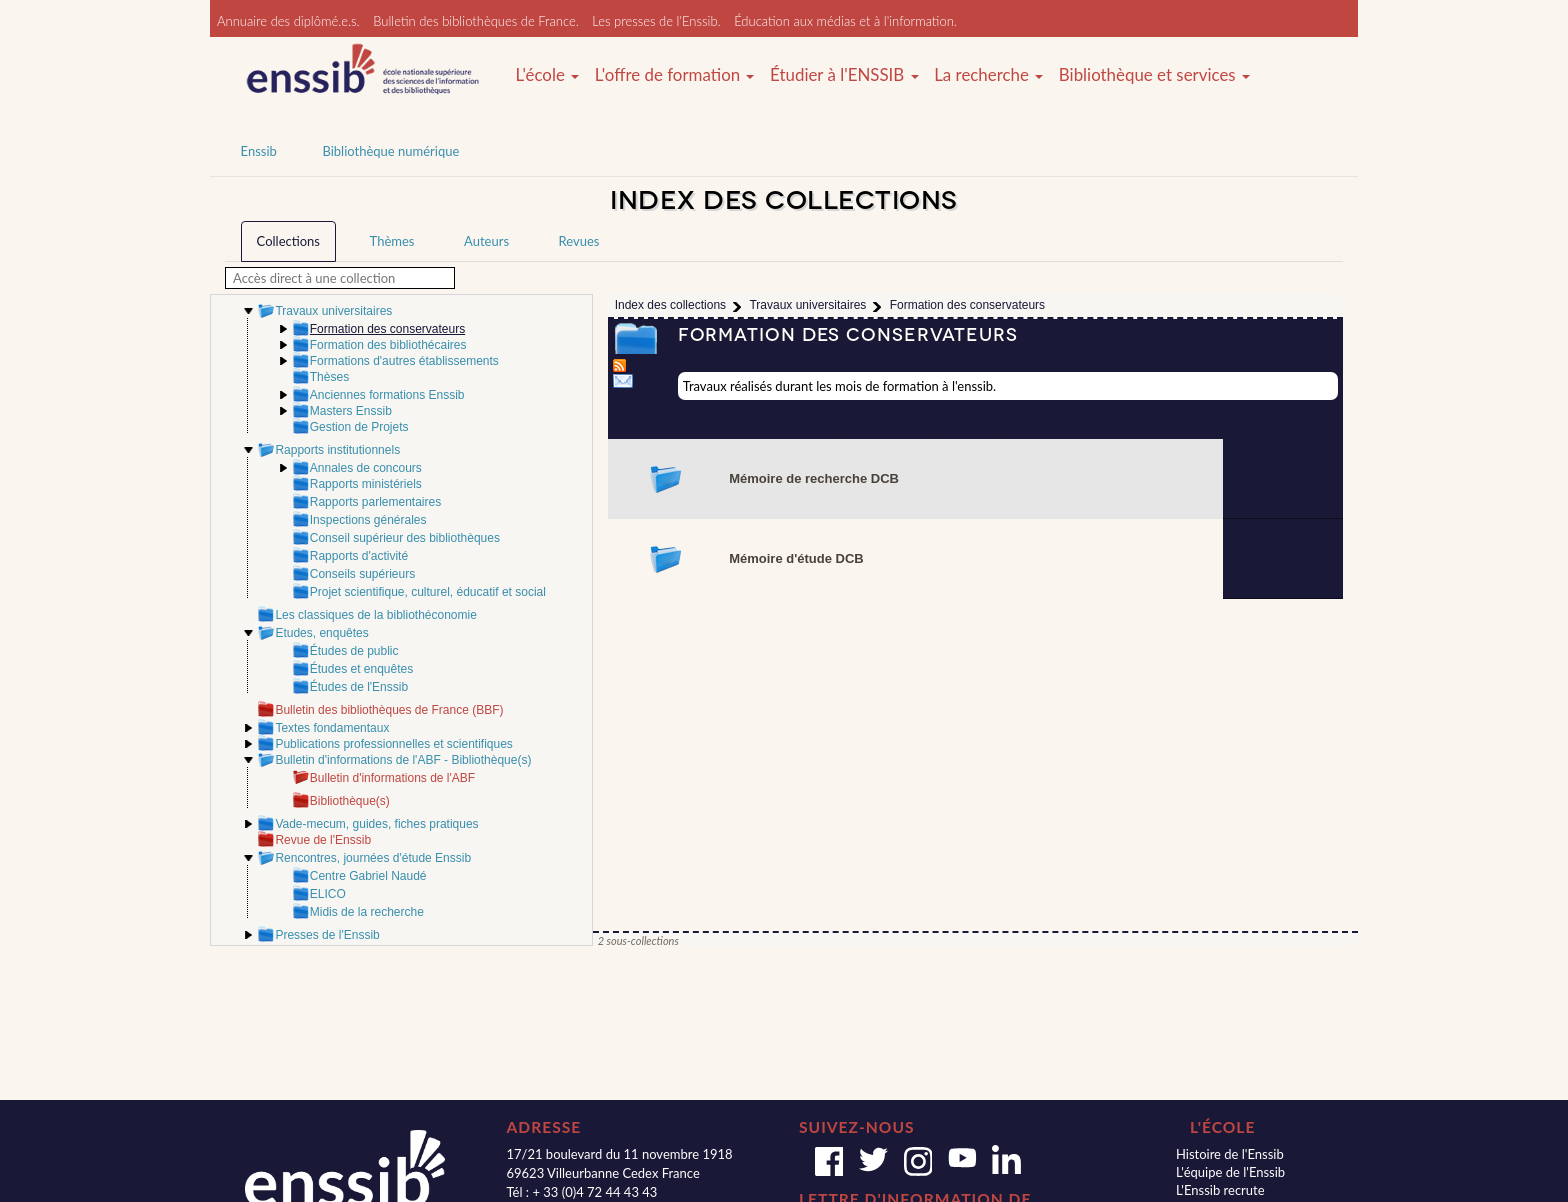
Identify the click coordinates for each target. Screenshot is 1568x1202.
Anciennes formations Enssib (387, 395)
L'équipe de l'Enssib (1230, 1172)
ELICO (328, 894)
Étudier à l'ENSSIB (844, 75)
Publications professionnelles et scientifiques (393, 744)
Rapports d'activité (359, 556)
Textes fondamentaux (332, 728)
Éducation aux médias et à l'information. (845, 21)
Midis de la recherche (367, 912)
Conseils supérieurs (362, 574)
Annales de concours (366, 468)
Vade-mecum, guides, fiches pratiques (376, 824)
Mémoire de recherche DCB (814, 478)
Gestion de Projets (359, 427)
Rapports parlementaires (375, 502)
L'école (547, 75)
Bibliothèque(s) (350, 801)
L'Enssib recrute (1220, 1190)
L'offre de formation (675, 75)
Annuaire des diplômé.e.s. (288, 21)
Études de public (354, 651)
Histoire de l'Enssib (1230, 1154)
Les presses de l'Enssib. (656, 21)
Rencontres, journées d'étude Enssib (373, 858)
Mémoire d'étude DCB (796, 558)
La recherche (988, 75)
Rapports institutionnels (337, 450)
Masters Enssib (351, 411)
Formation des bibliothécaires (388, 345)
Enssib (259, 151)
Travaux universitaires (333, 311)
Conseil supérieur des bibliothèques (405, 538)
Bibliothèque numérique (390, 151)
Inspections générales (368, 520)
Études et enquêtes (361, 669)
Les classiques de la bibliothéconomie (375, 615)
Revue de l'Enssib (323, 840)
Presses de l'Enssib (327, 935)
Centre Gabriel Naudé (368, 876)
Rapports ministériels (366, 484)
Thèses (329, 377)
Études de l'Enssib (359, 687)
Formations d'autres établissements (404, 361)
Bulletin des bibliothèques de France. (476, 21)
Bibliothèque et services (1154, 75)
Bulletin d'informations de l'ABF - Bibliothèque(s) (403, 760)
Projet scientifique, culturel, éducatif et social (428, 592)
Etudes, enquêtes (321, 633)
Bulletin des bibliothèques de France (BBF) (389, 710)
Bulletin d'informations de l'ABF (392, 778)
